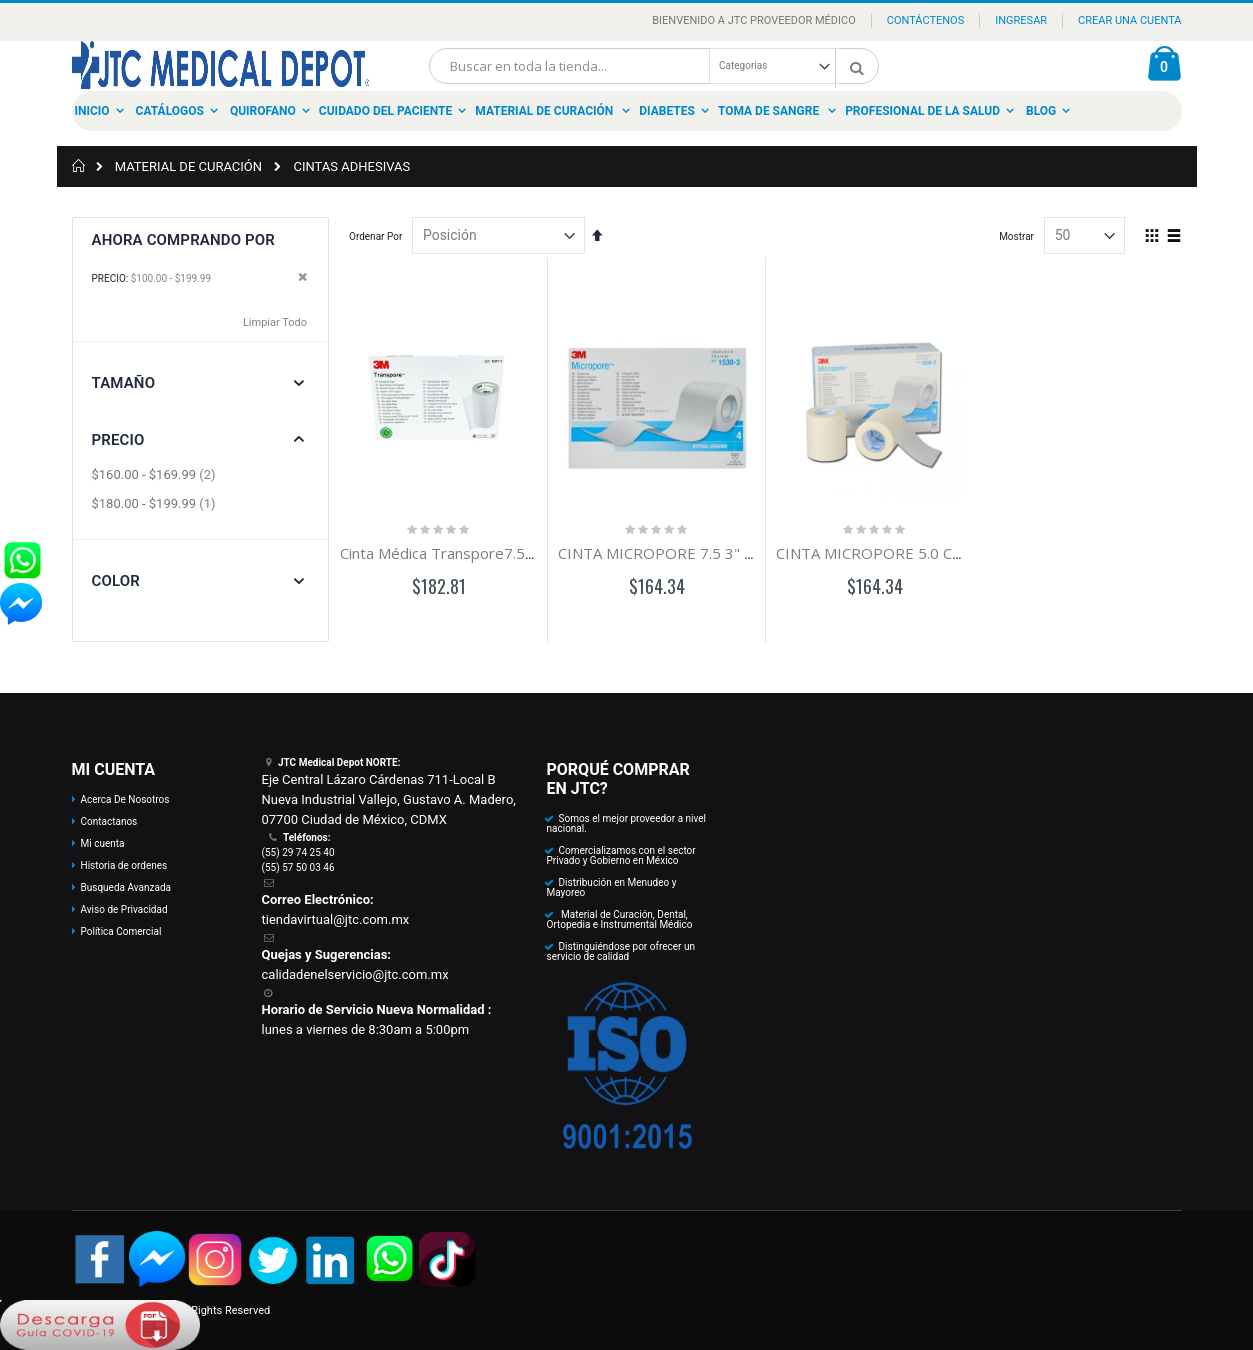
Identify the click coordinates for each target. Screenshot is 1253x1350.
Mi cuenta (103, 843)
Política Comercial (121, 931)
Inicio (92, 111)
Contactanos (109, 821)
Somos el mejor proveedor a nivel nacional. (627, 823)
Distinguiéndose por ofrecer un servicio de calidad (621, 951)
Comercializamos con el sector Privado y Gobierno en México (621, 855)
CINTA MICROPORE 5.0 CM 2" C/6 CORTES (925, 553)
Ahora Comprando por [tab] (183, 240)
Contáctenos (925, 20)
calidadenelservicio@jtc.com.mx (355, 974)
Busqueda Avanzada (126, 887)
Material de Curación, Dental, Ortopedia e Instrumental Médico (620, 919)
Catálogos (170, 111)
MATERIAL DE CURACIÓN (188, 166)
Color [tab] (116, 581)
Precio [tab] (118, 440)
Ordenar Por (375, 236)
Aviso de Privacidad (124, 909)
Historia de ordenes (124, 865)
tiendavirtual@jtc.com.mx (336, 919)
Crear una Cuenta (1129, 20)
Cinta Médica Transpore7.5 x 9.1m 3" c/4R (485, 553)
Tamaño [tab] (124, 383)
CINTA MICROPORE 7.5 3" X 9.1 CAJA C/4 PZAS (719, 553)
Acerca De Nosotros (125, 799)
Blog (1041, 111)
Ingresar (1021, 20)
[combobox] (654, 66)
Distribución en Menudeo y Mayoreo (612, 887)
